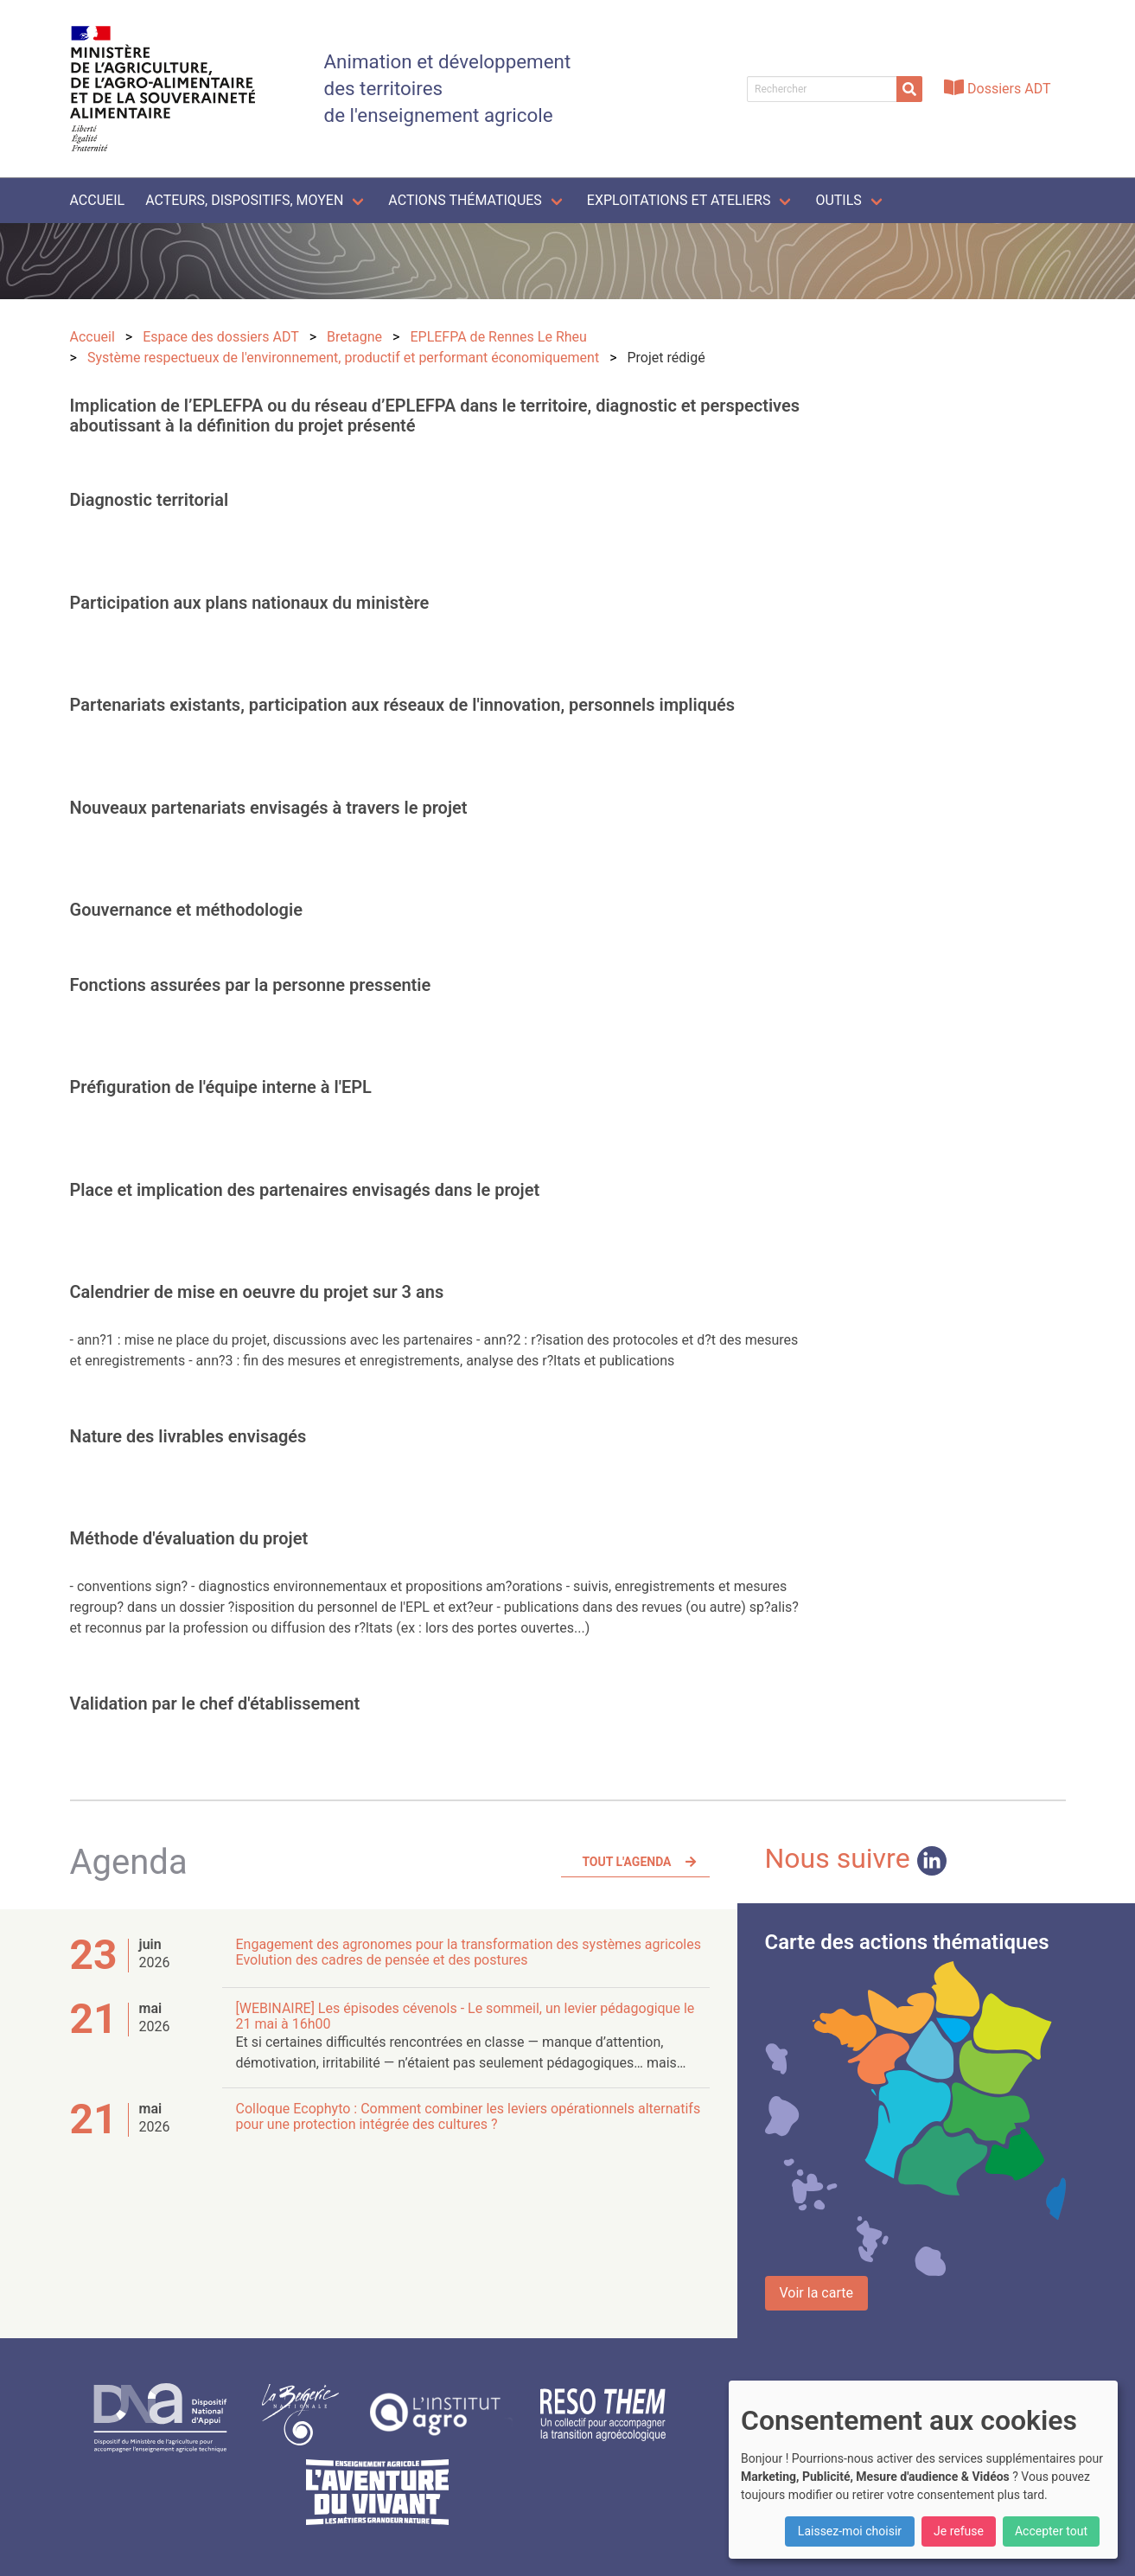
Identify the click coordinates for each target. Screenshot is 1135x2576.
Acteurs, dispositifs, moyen (244, 200)
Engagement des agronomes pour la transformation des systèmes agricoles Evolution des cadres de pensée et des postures (469, 1952)
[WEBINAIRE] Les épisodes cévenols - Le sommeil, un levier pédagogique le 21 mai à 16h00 (465, 2016)
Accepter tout (1051, 2531)
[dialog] (923, 2470)
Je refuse (959, 2531)
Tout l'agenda (626, 1862)
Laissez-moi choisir (850, 2531)
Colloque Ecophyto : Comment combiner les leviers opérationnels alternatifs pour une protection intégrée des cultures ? (468, 2116)
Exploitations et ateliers (679, 200)
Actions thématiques (464, 200)
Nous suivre (856, 1858)
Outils (838, 200)
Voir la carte (816, 2293)
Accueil (97, 200)
